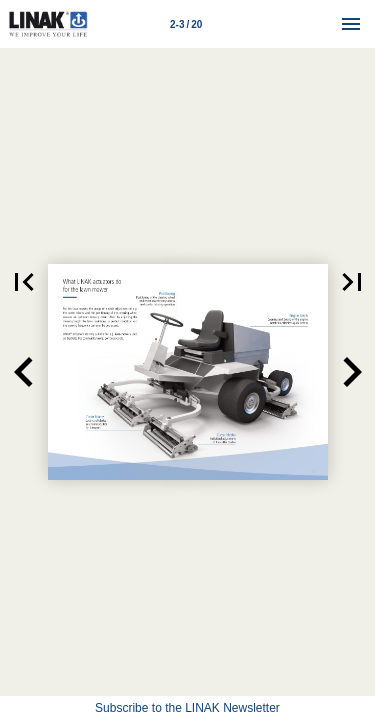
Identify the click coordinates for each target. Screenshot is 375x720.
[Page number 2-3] (186, 24)
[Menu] (351, 24)
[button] (24, 372)
